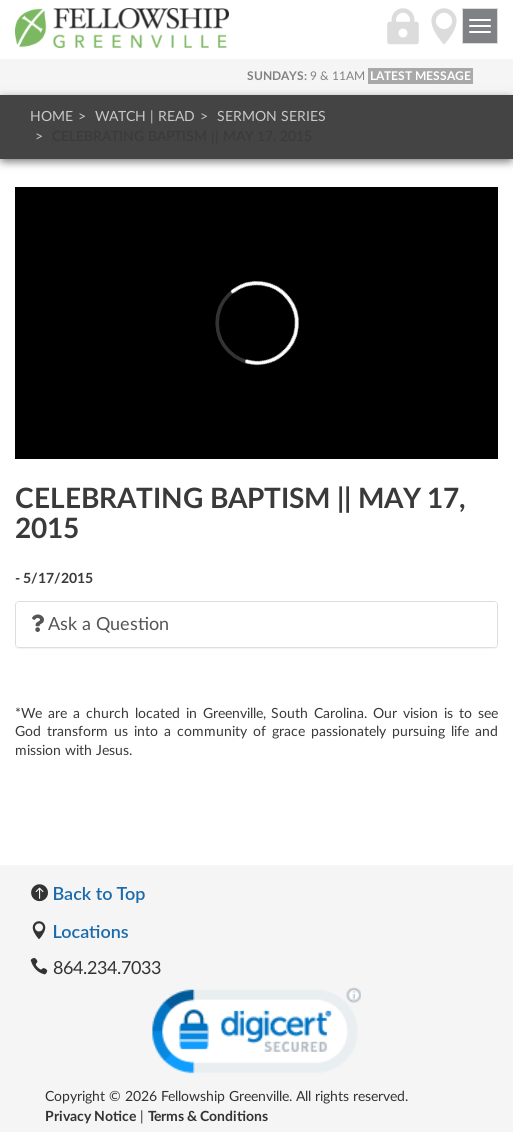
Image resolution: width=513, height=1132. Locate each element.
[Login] (403, 37)
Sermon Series (271, 117)
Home (51, 117)
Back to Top (87, 893)
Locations (79, 931)
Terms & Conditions (208, 1117)
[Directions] (444, 37)
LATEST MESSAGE (420, 76)
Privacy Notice (90, 1117)
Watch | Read (145, 117)
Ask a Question (100, 624)
